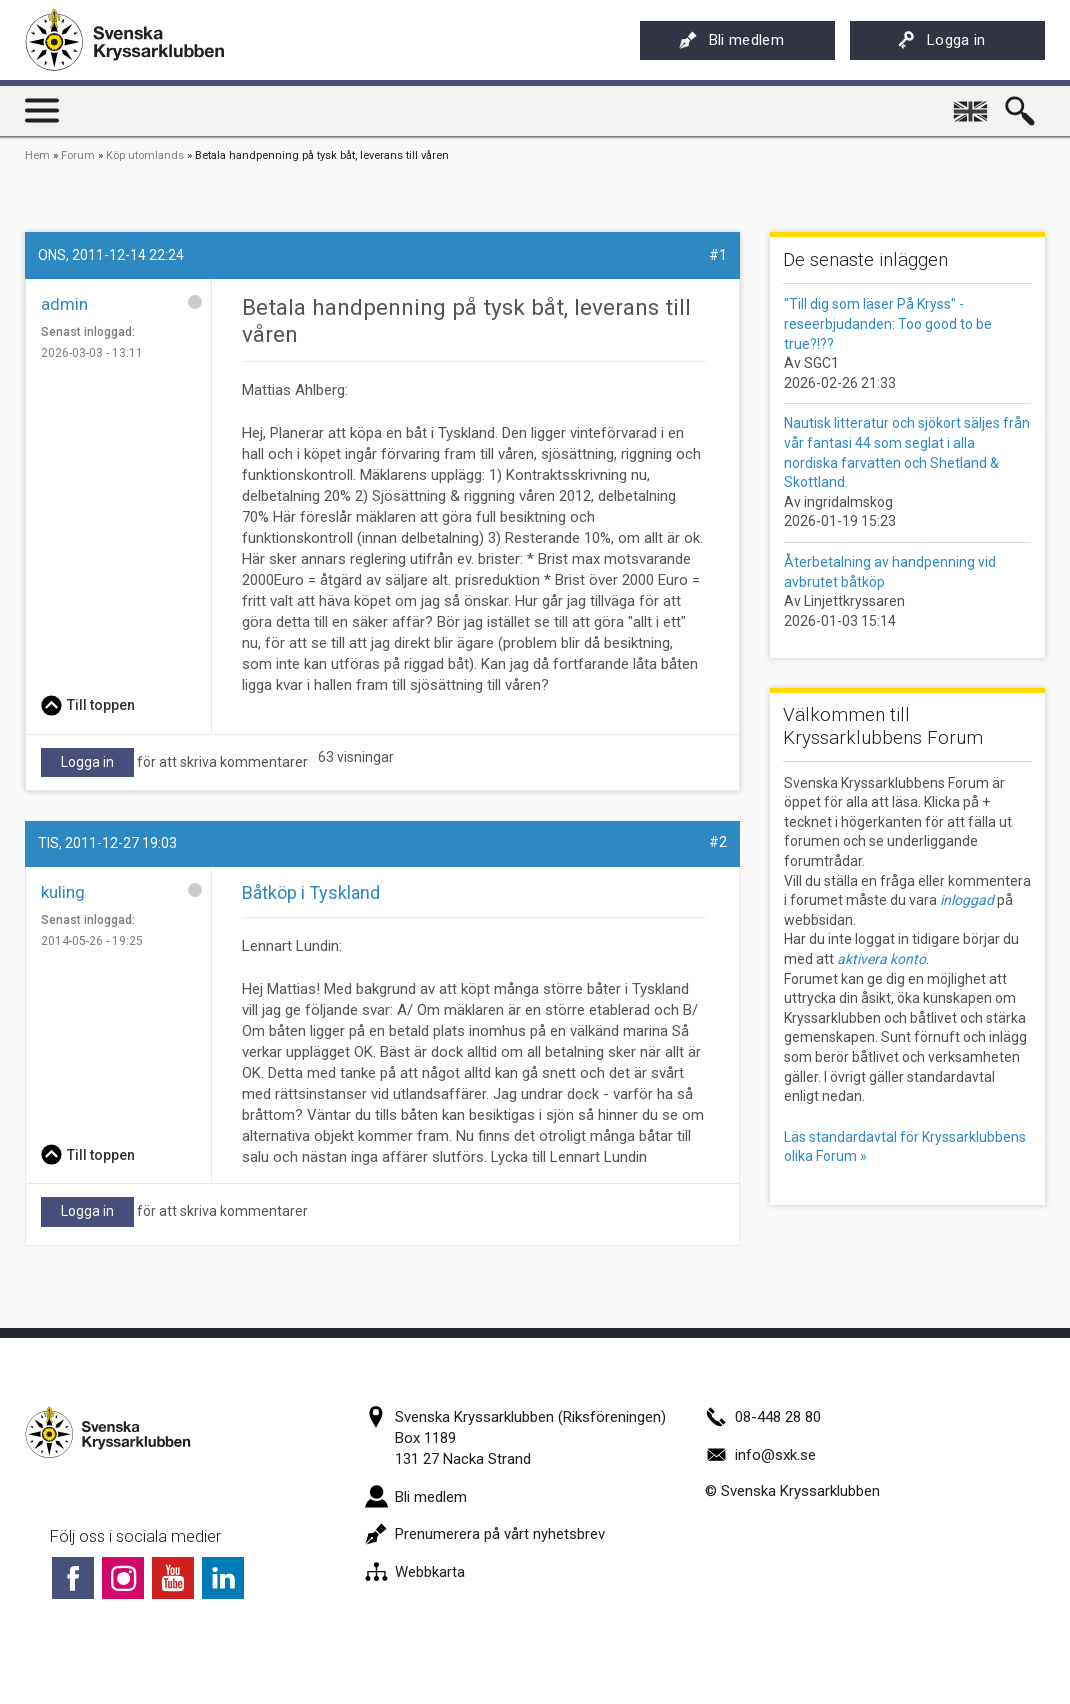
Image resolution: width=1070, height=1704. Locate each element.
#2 (718, 842)
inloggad (967, 900)
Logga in (941, 40)
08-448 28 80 (763, 1417)
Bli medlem (731, 40)
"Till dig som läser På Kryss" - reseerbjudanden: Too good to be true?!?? (888, 323)
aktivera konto (881, 959)
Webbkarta (415, 1572)
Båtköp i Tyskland (311, 892)
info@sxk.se (760, 1455)
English (972, 104)
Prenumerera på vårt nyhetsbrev (485, 1534)
